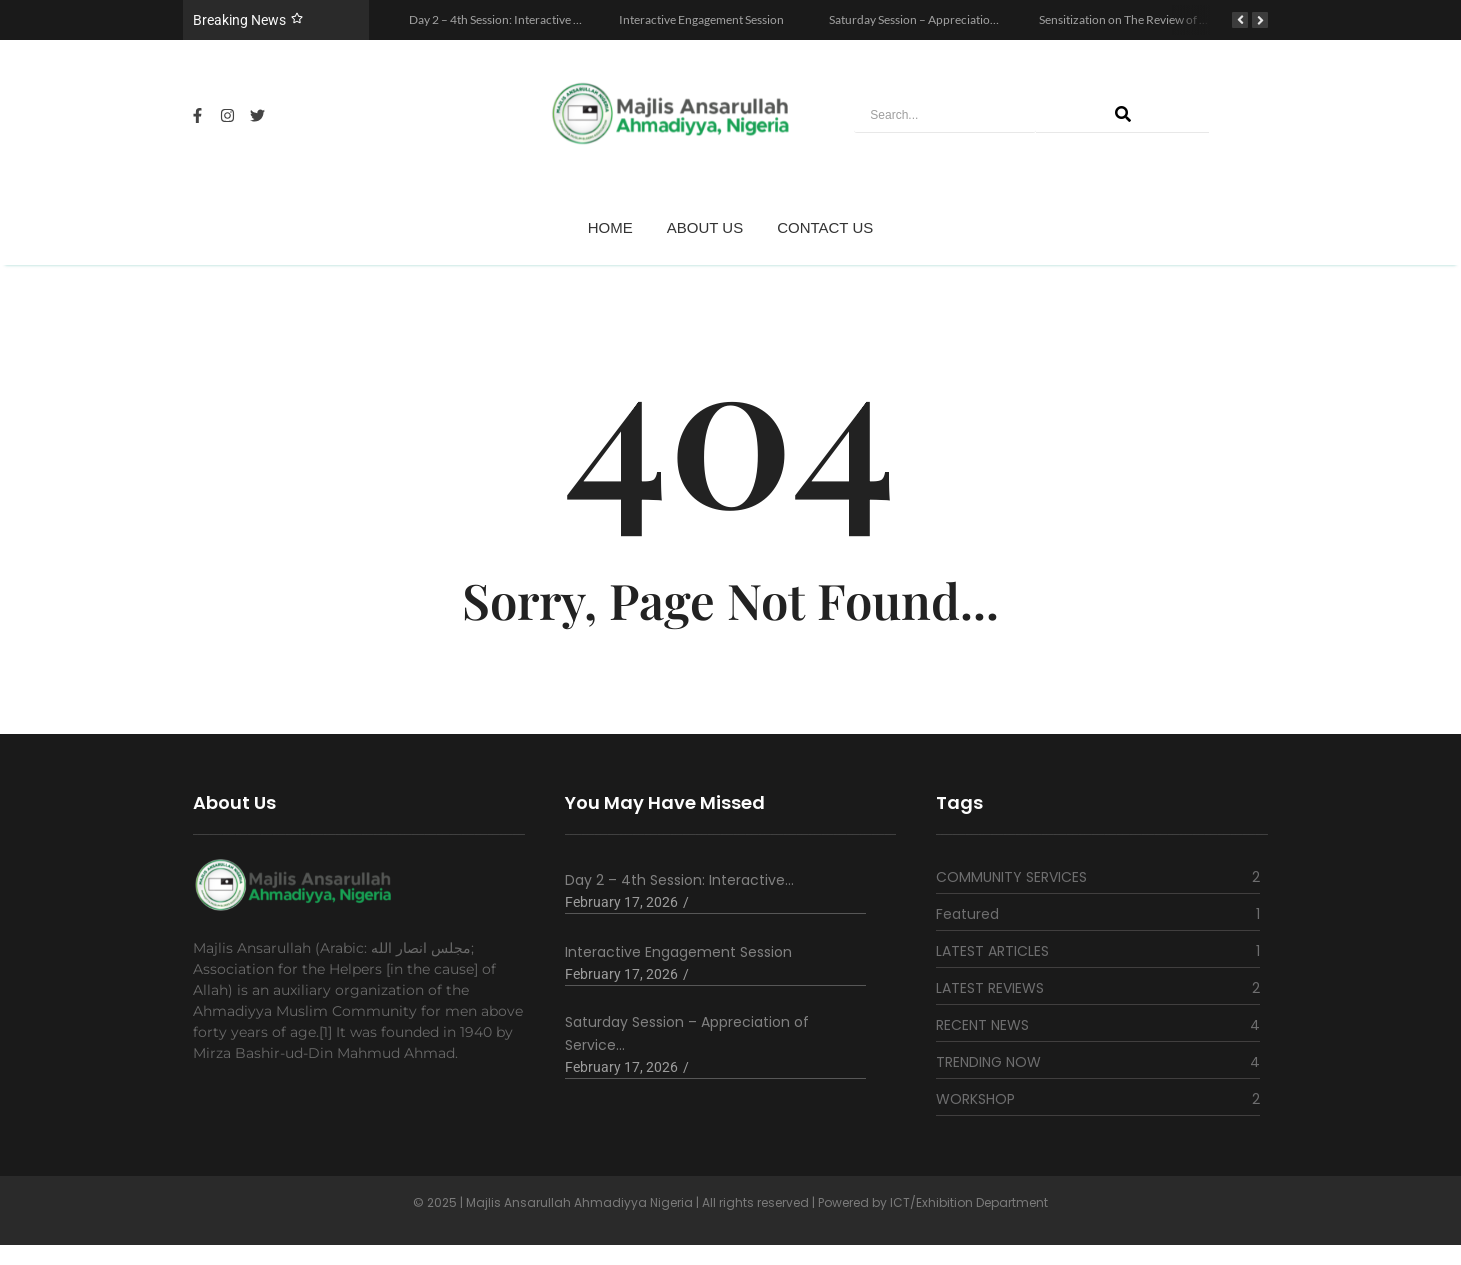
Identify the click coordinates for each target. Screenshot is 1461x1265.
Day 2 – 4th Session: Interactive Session (510, 19)
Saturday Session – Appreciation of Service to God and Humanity (996, 19)
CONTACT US (825, 227)
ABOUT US (705, 227)
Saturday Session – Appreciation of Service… (687, 1033)
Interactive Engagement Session (701, 19)
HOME (610, 227)
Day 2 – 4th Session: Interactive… (679, 880)
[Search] (945, 115)
